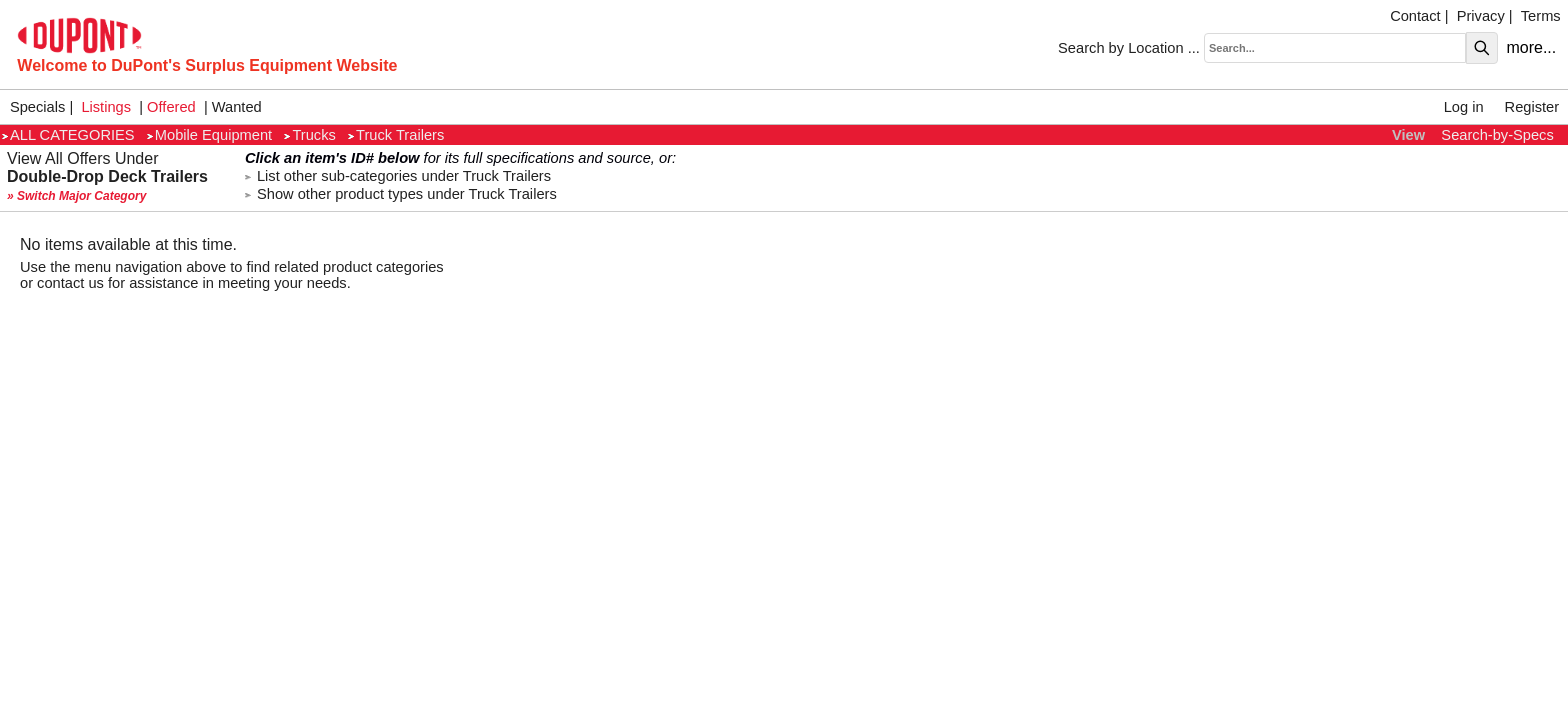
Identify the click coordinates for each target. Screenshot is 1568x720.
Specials (37, 107)
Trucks (309, 135)
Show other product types (401, 194)
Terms (1541, 16)
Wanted (237, 107)
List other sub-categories (398, 176)
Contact (1415, 16)
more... (1531, 47)
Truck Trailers (396, 135)
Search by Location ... (1129, 48)
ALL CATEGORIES (68, 135)
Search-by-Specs (1497, 135)
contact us (70, 283)
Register (1532, 107)
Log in (1464, 107)
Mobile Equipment (209, 135)
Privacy (1481, 16)
